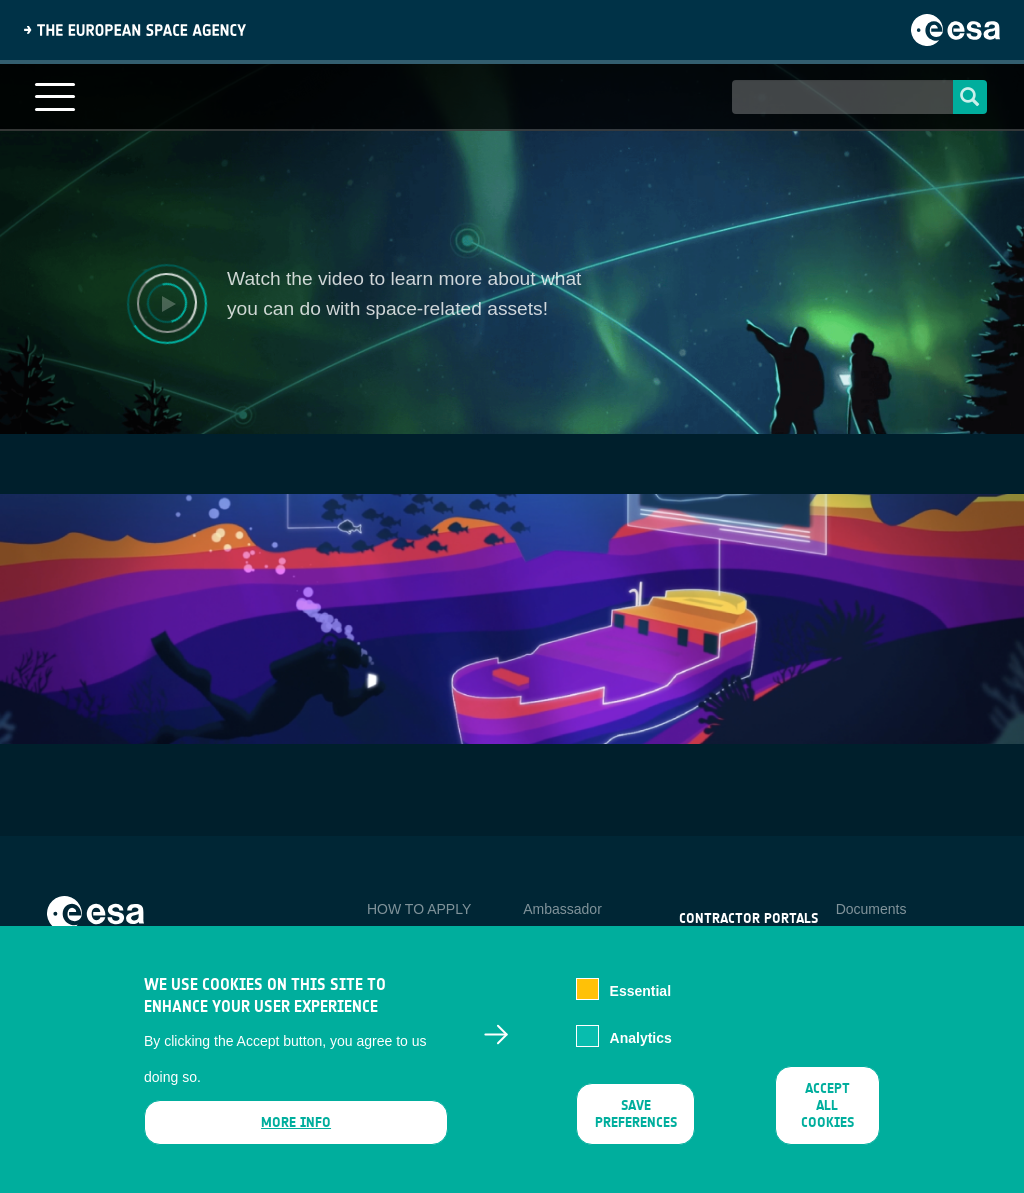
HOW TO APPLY (419, 909)
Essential (640, 991)
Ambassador (562, 909)
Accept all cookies (827, 1105)
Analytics (641, 1038)
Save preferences (636, 1114)
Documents (871, 909)
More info (296, 1122)
